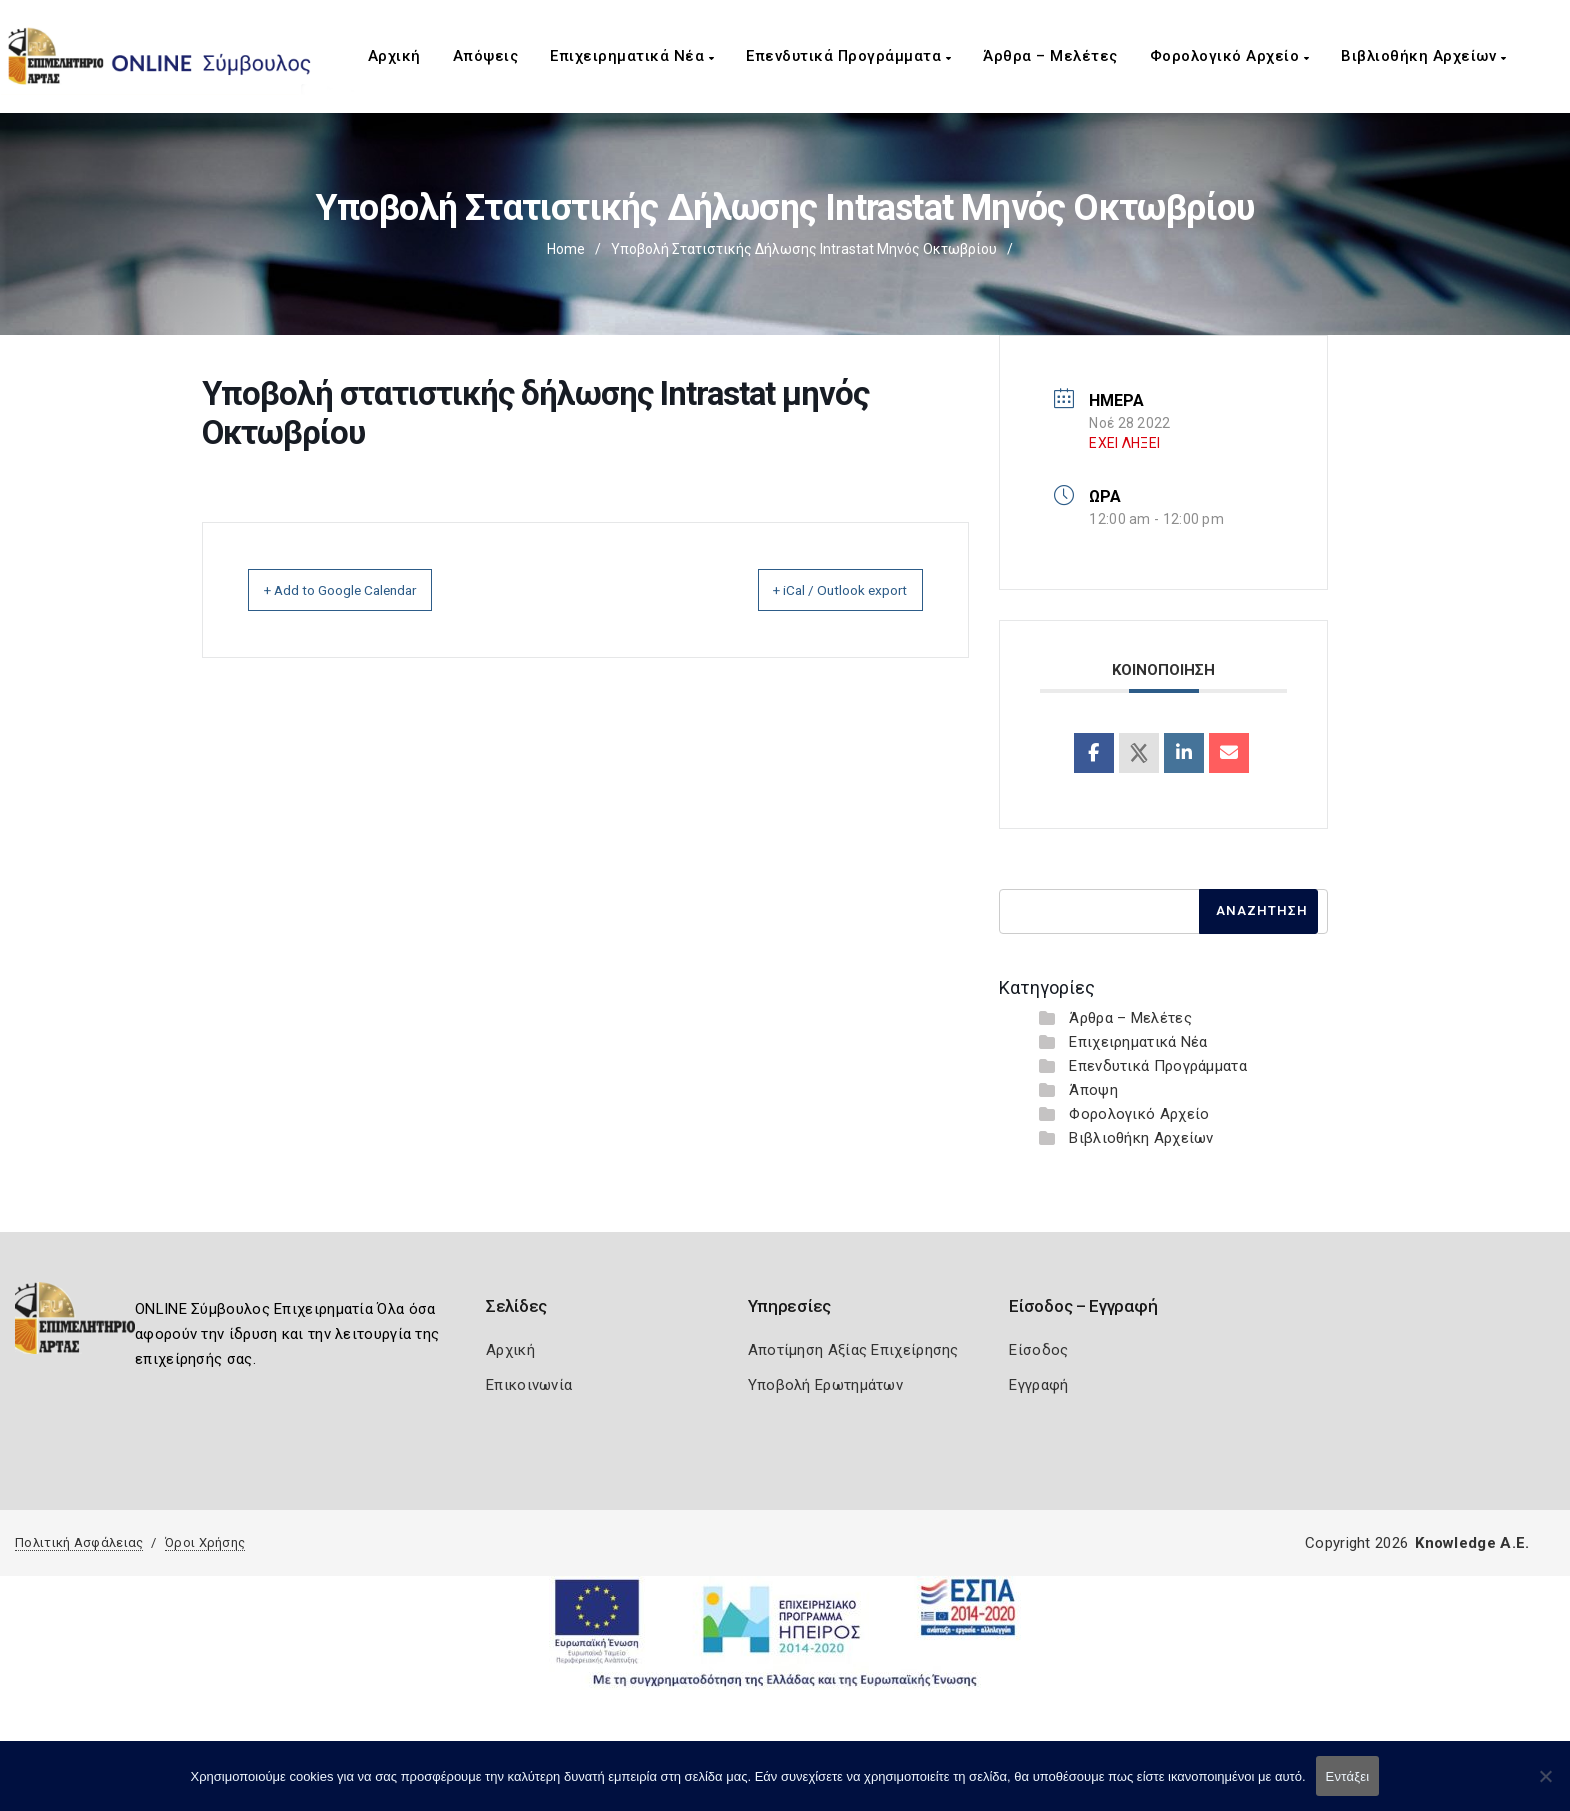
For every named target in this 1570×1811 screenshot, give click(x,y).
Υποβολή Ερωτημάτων (825, 1385)
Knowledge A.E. (1472, 1543)
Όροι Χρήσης (205, 1542)
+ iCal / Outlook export (820, 590)
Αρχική (394, 56)
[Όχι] (1545, 1786)
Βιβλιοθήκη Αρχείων (1423, 56)
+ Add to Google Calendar (362, 590)
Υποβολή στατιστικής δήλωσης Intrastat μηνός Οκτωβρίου (804, 249)
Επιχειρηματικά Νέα (632, 56)
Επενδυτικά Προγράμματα (848, 56)
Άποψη (1093, 1090)
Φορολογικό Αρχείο (1230, 56)
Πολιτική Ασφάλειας (79, 1542)
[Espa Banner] (785, 1632)
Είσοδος (1038, 1350)
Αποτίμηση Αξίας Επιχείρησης (853, 1350)
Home (566, 249)
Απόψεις (486, 56)
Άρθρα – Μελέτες (1050, 56)
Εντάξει (1348, 1776)
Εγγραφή (1038, 1385)
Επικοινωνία (529, 1385)
